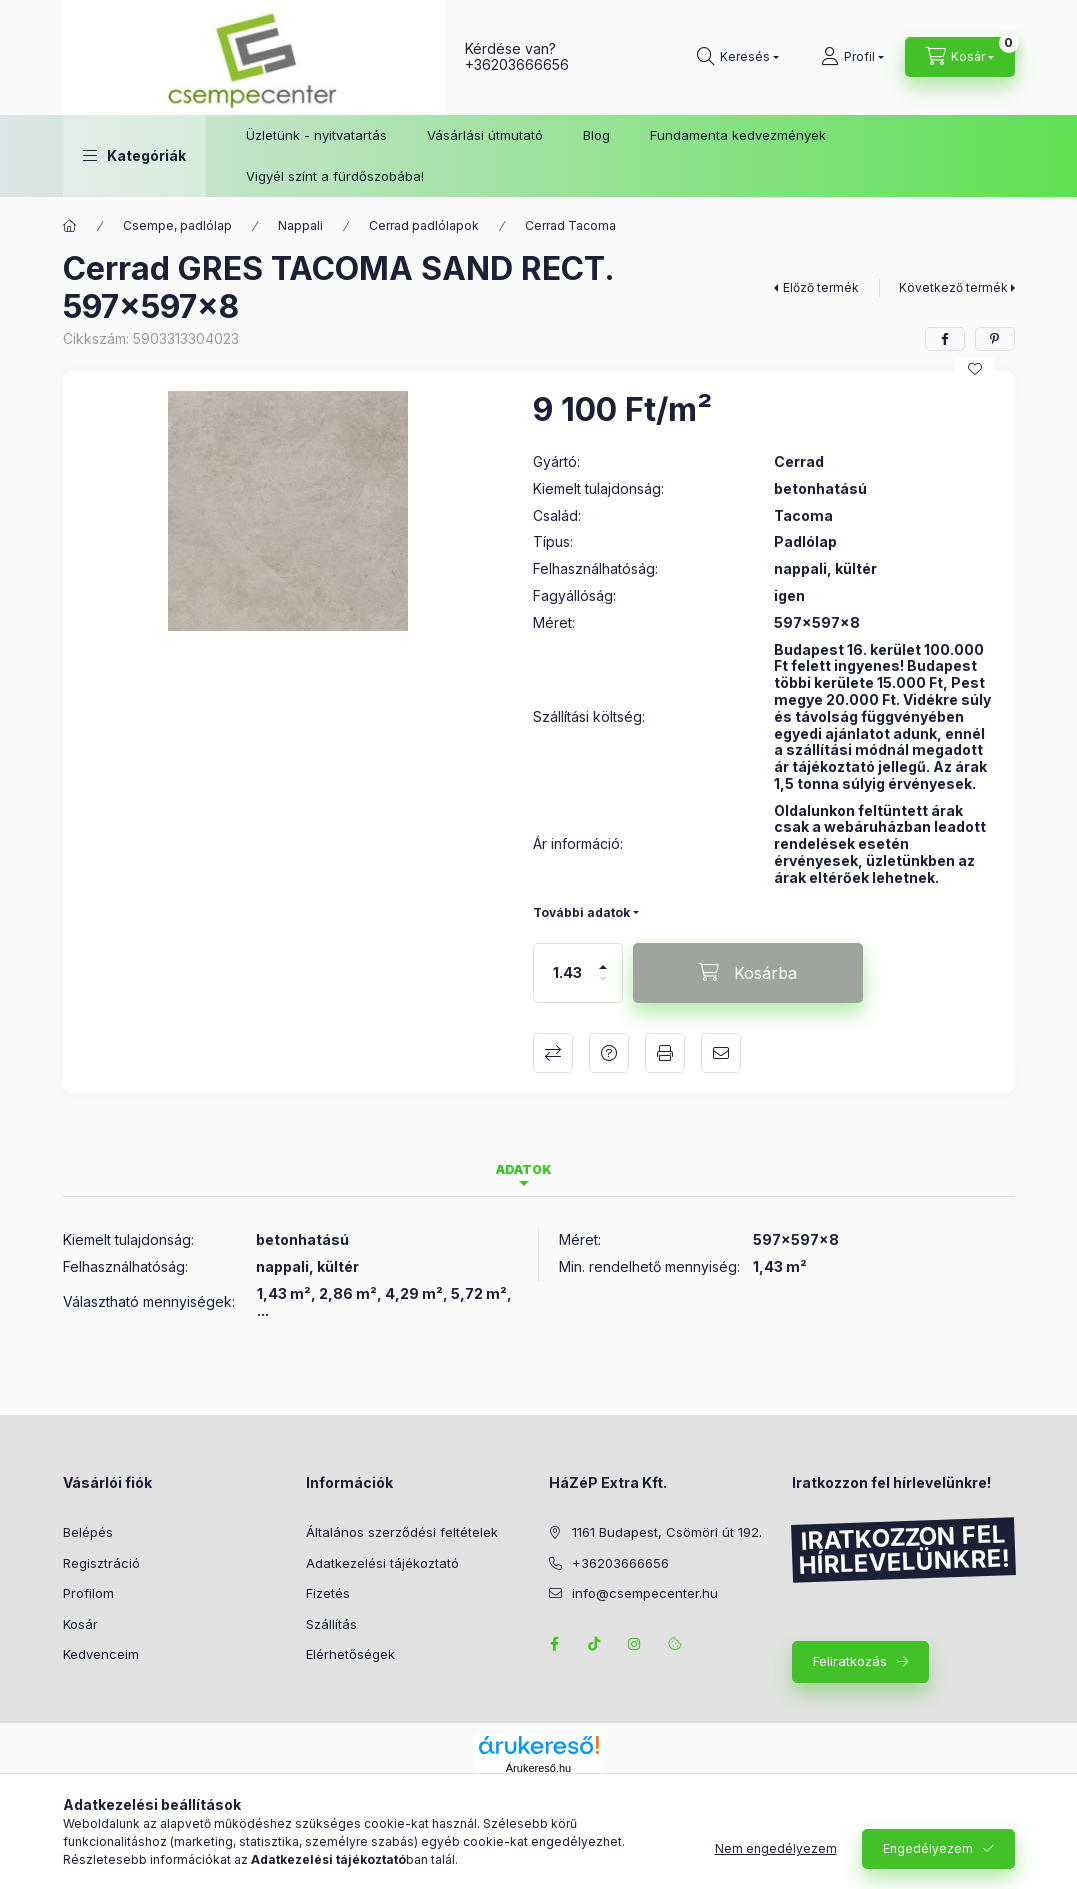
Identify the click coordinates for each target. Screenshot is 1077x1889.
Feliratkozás (850, 1661)
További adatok (581, 912)
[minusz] (603, 987)
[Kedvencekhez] (975, 369)
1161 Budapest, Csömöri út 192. (667, 1532)
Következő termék (953, 287)
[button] (134, 156)
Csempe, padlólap (177, 225)
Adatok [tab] (524, 1169)
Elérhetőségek (350, 1654)
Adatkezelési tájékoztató (382, 1563)
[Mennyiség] (567, 973)
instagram (635, 1644)
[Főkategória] (70, 226)
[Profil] (852, 57)
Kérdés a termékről (609, 1053)
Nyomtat (665, 1053)
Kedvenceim (101, 1654)
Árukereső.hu (538, 1768)
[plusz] (603, 958)
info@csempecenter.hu (645, 1593)
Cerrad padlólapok (424, 225)
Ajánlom (721, 1053)
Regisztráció (101, 1563)
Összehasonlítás (553, 1053)
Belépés (88, 1532)
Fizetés (328, 1593)
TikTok (595, 1644)
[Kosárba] (748, 973)
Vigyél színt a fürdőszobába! (335, 176)
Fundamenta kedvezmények (738, 135)
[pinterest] (995, 339)
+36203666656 (517, 64)
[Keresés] (738, 57)
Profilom (88, 1593)
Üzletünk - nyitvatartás (316, 135)
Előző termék (821, 287)
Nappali (300, 225)
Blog (596, 135)
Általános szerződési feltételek (402, 1532)
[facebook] (945, 339)
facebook (555, 1644)
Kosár (80, 1624)
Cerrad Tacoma (570, 225)
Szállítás (331, 1624)
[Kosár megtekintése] (960, 57)
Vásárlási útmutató (485, 135)
